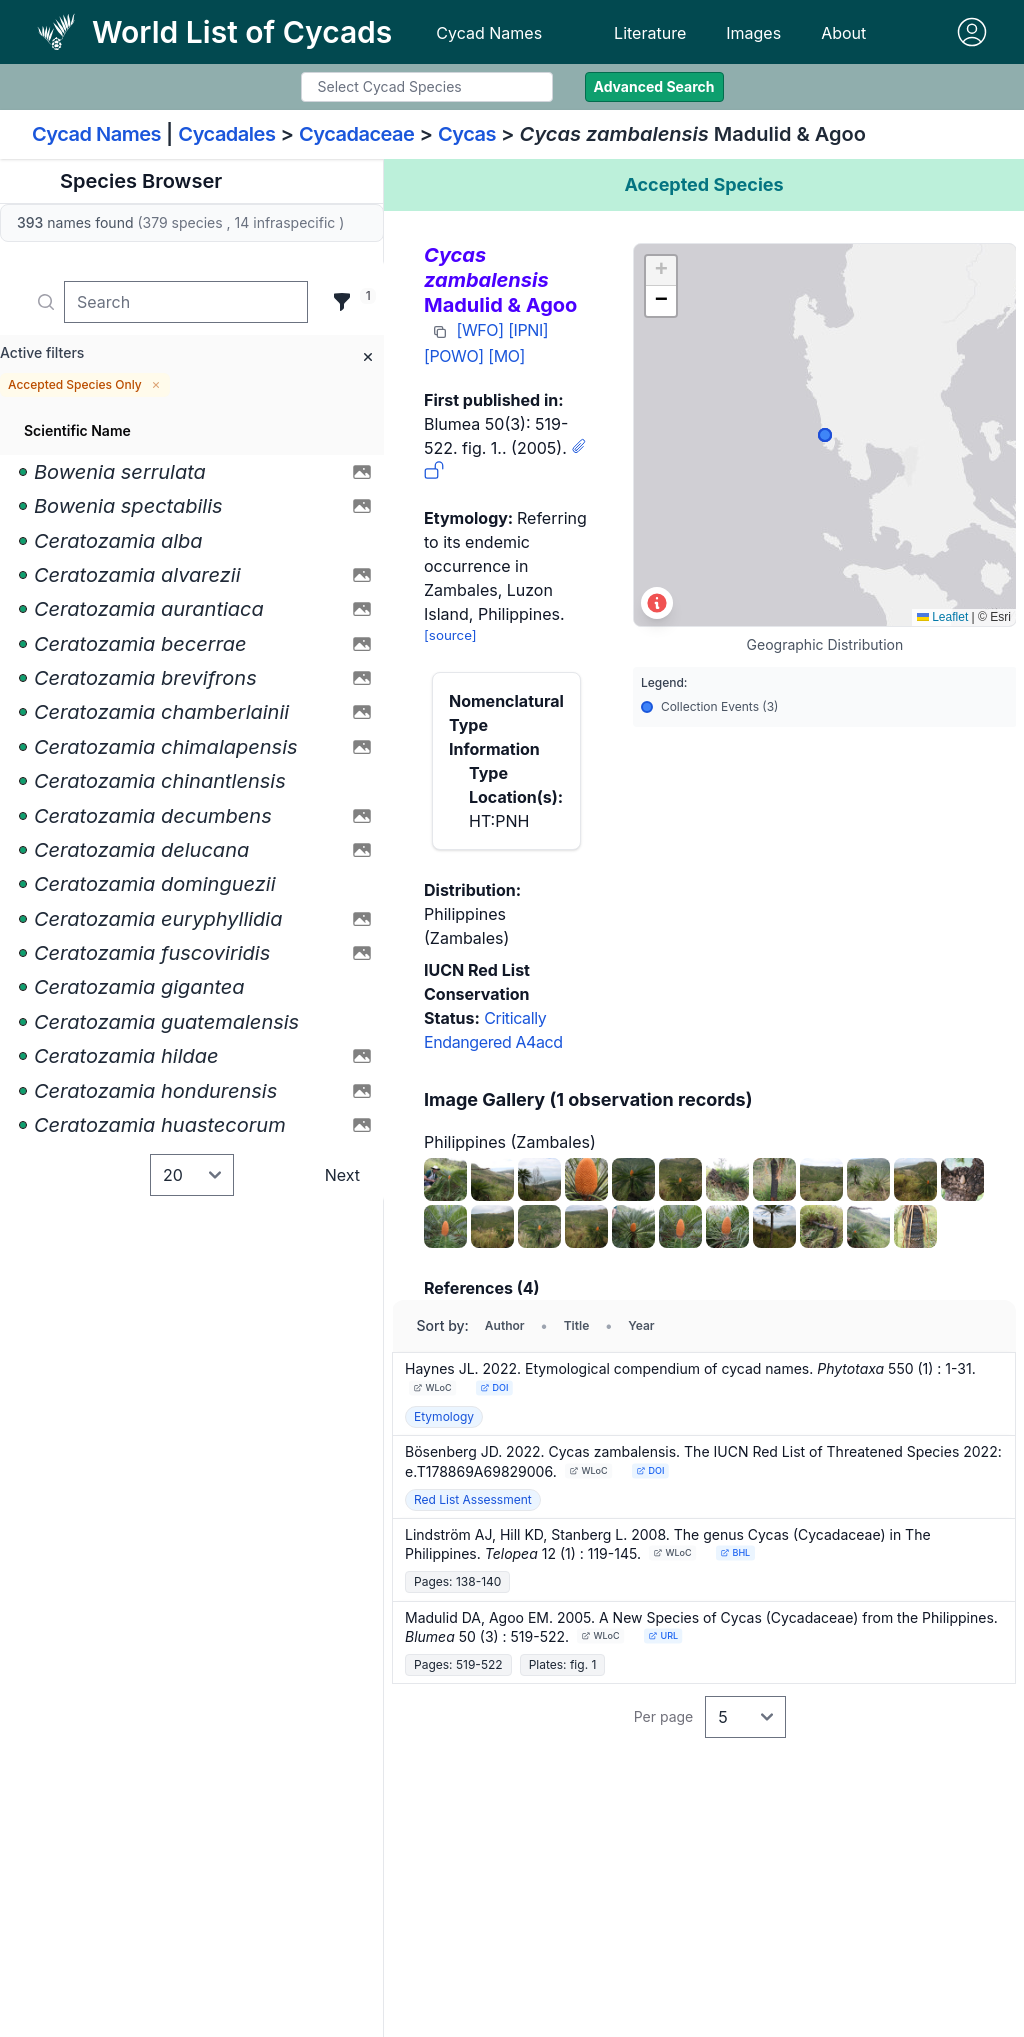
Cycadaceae (357, 134)
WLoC (433, 1387)
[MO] (506, 356)
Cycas (467, 134)
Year (641, 1325)
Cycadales (226, 134)
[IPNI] (528, 330)
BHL (735, 1552)
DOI (494, 1387)
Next (342, 1175)
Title (577, 1325)
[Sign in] (972, 32)
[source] (450, 635)
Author (505, 1325)
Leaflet (942, 617)
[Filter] (342, 302)
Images (753, 33)
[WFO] (480, 330)
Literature (650, 33)
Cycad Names (489, 33)
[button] (661, 271)
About (843, 33)
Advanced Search (654, 86)
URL (663, 1635)
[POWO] (454, 356)
